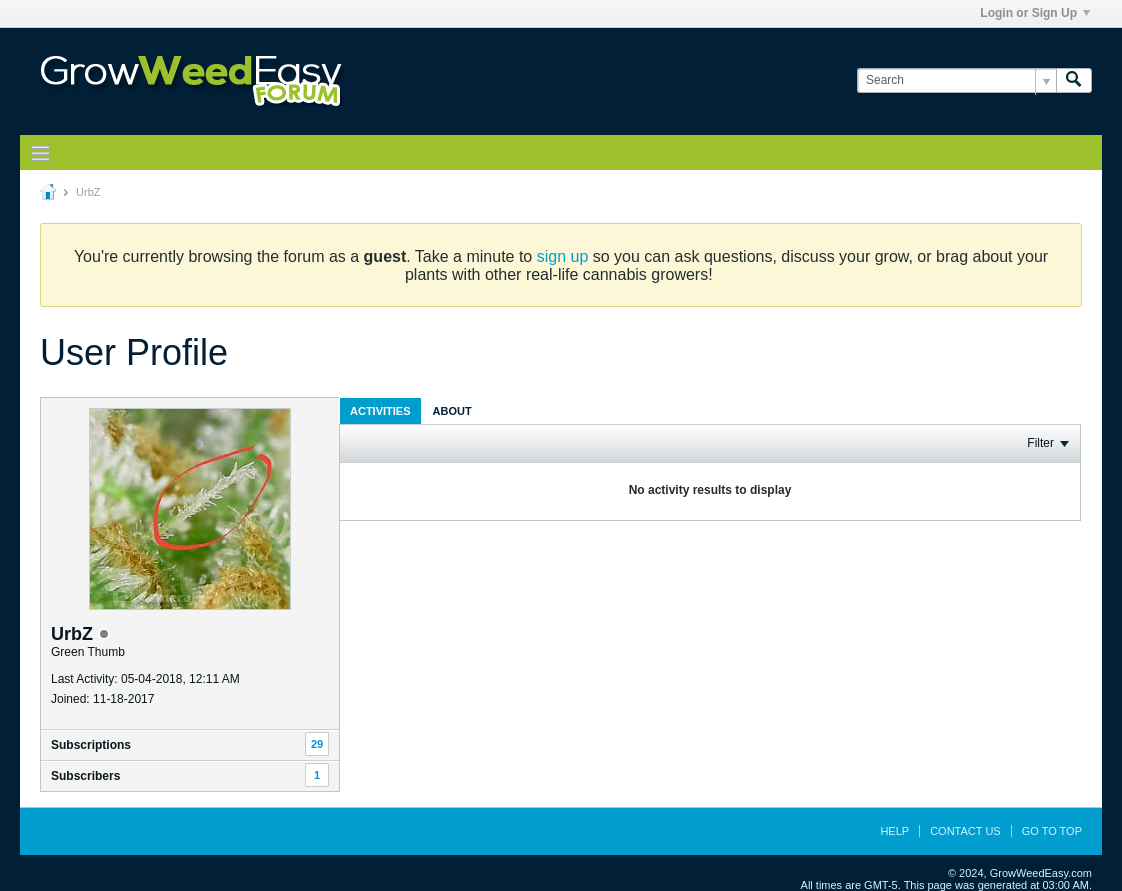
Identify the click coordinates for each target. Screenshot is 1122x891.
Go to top (1052, 831)
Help (894, 831)
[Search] (956, 80)
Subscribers (85, 776)
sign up (563, 256)
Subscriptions (91, 745)
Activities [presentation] (380, 411)
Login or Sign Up (1035, 13)
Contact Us (965, 831)
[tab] (380, 410)
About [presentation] (452, 411)
